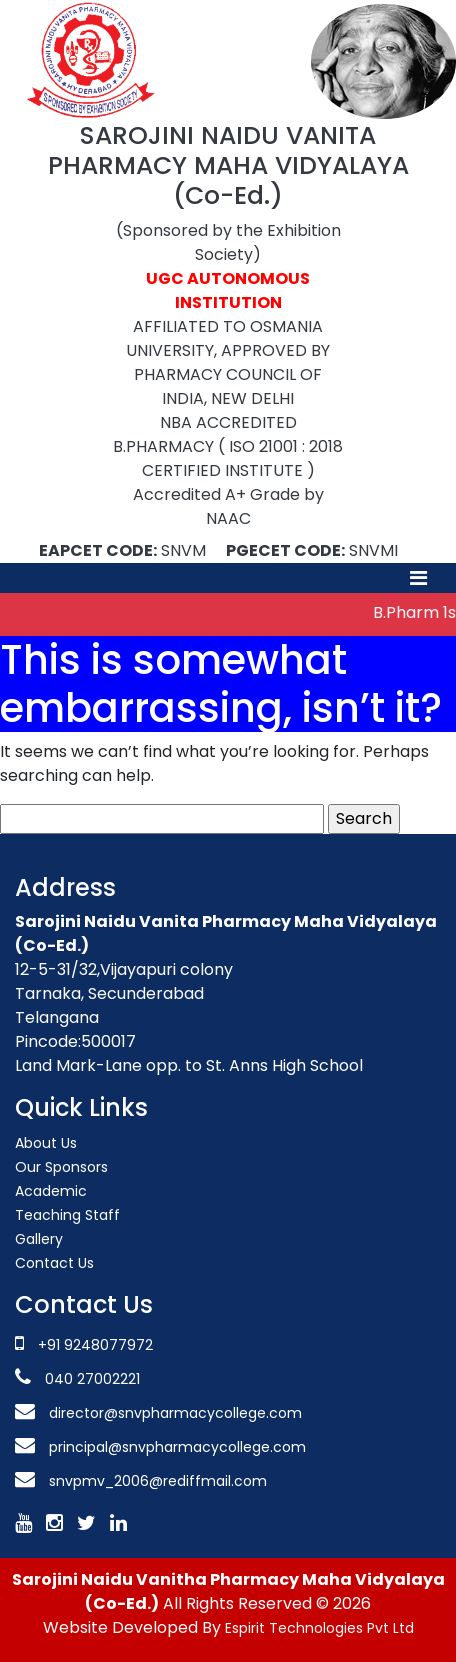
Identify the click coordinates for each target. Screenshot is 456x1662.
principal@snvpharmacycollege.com (175, 1447)
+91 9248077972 (95, 1345)
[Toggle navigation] (418, 578)
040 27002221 (90, 1379)
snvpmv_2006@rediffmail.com (158, 1481)
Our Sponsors (61, 1167)
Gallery (39, 1239)
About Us (46, 1143)
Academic (51, 1191)
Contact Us (54, 1263)
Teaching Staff (67, 1215)
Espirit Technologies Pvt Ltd (319, 1628)
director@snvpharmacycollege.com (175, 1413)
